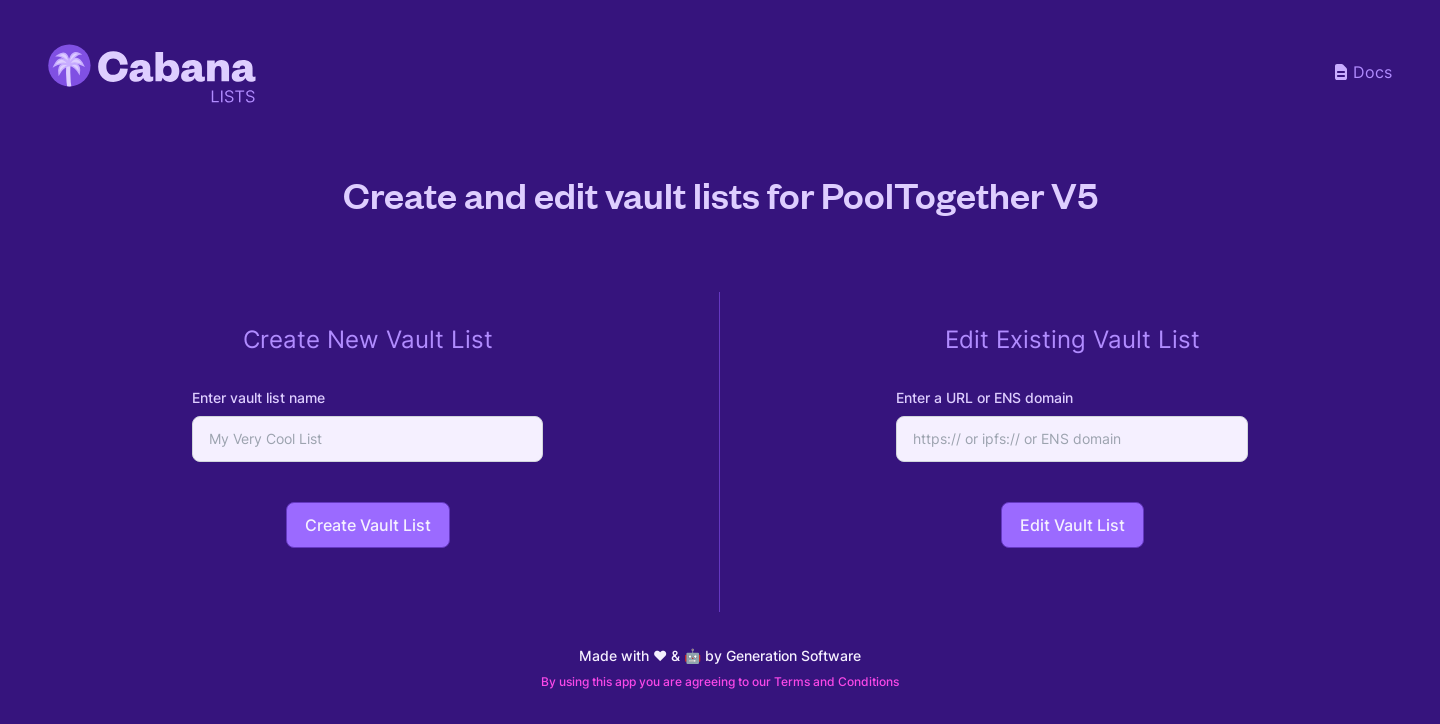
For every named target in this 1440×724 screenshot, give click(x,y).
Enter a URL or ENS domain (984, 397)
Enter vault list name (258, 397)
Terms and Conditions (836, 681)
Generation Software (793, 655)
